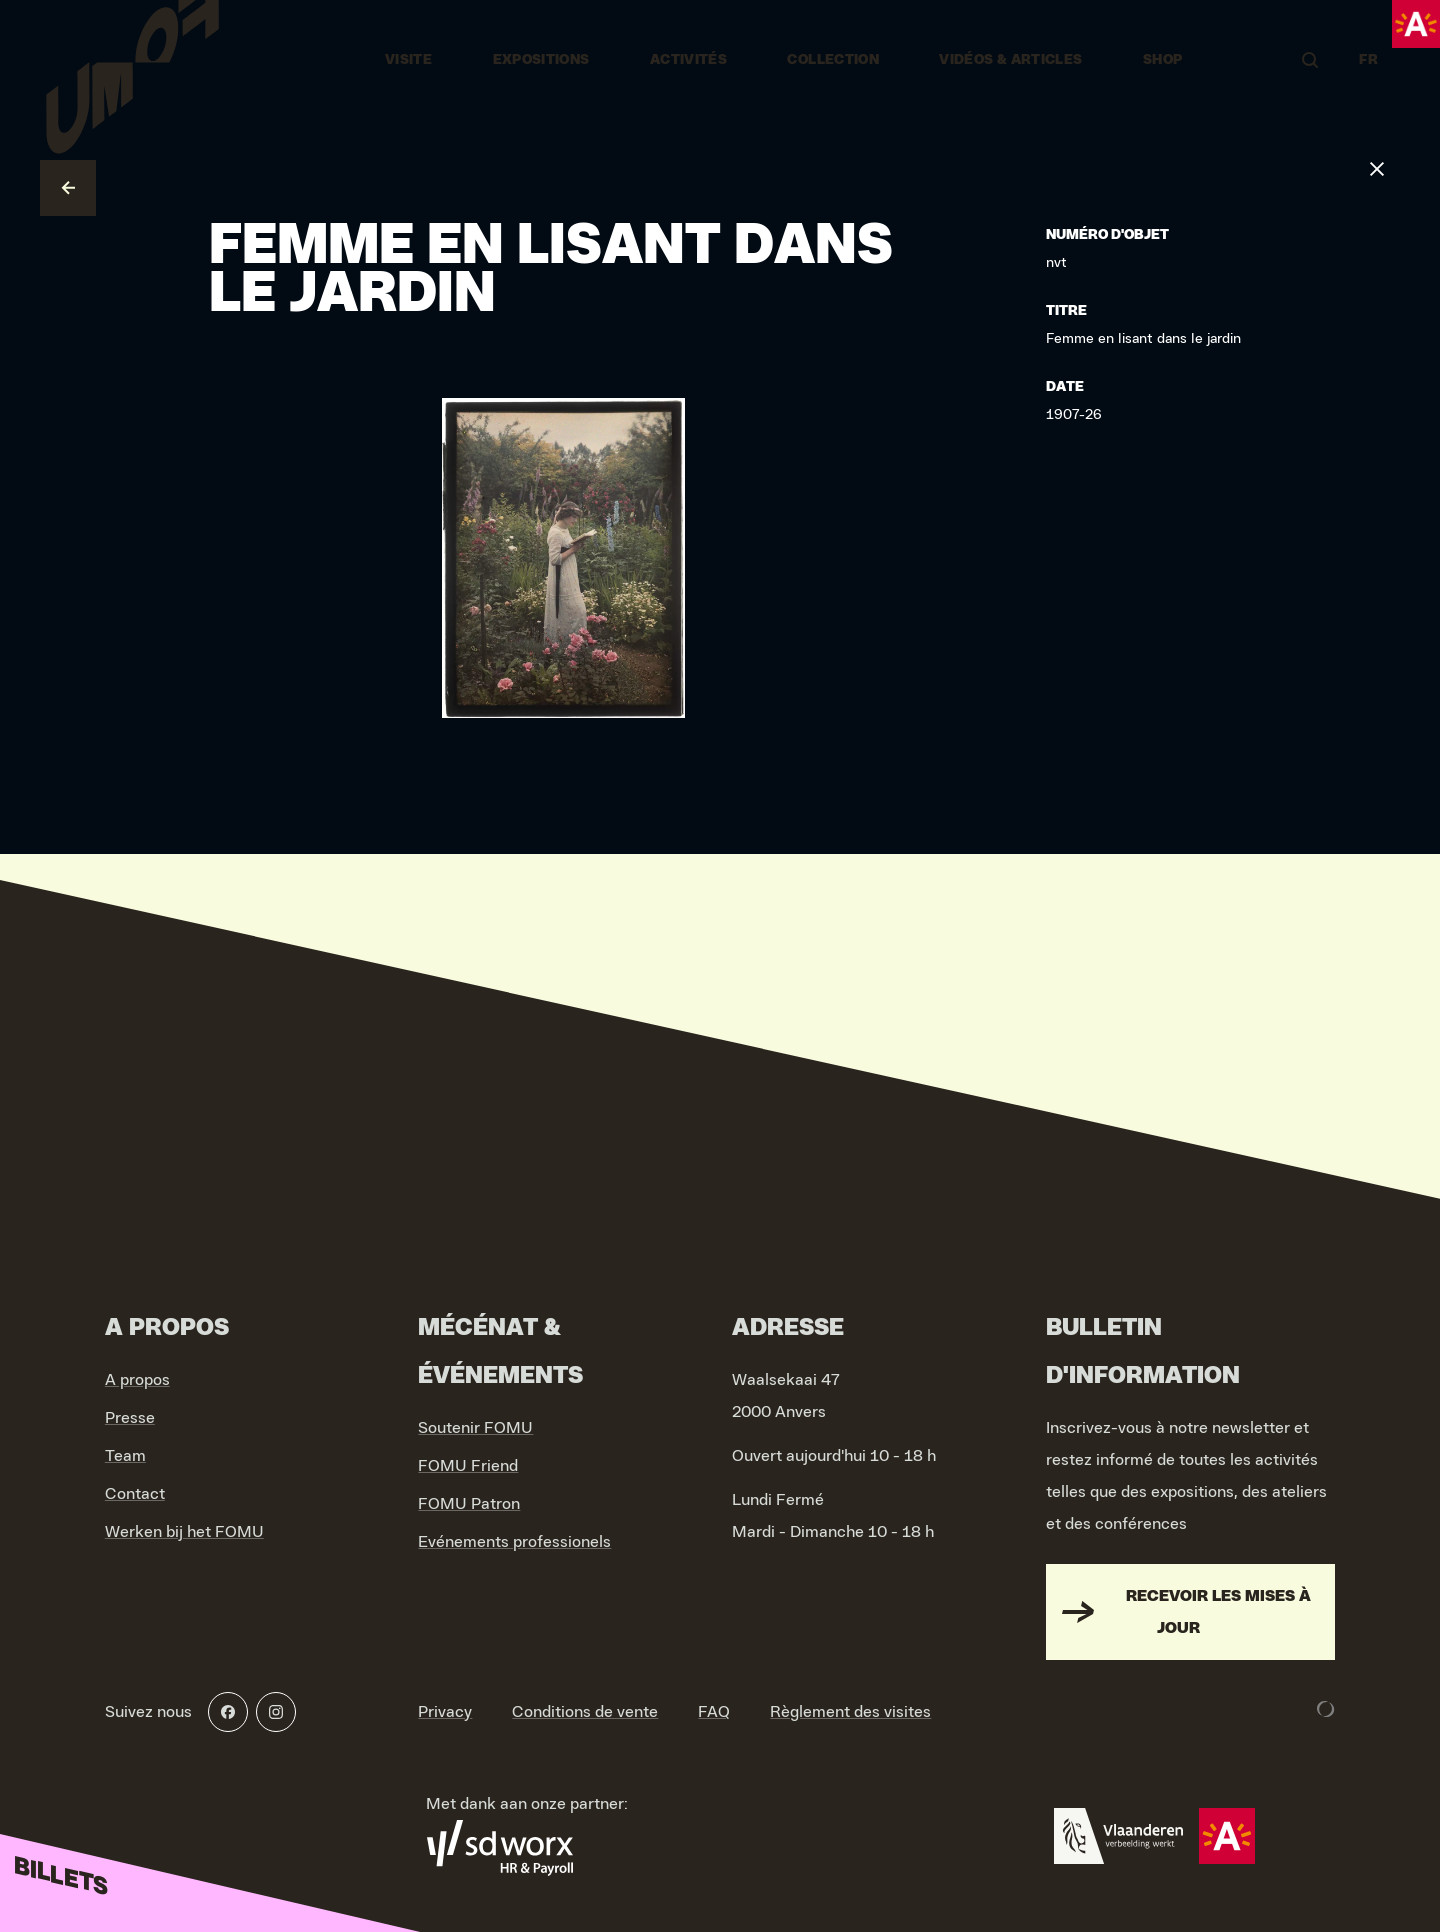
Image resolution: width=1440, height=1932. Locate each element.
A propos (137, 1380)
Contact (135, 1494)
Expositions (541, 60)
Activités (688, 60)
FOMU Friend (468, 1466)
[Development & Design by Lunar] (1326, 1709)
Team (125, 1456)
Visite (408, 60)
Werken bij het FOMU (184, 1532)
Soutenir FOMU (475, 1428)
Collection (833, 60)
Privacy (445, 1712)
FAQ (714, 1712)
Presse (130, 1418)
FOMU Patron (469, 1504)
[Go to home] (132, 60)
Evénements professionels (514, 1542)
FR (1368, 60)
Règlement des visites (850, 1712)
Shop (1162, 60)
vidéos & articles (1010, 60)
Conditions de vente (585, 1712)
